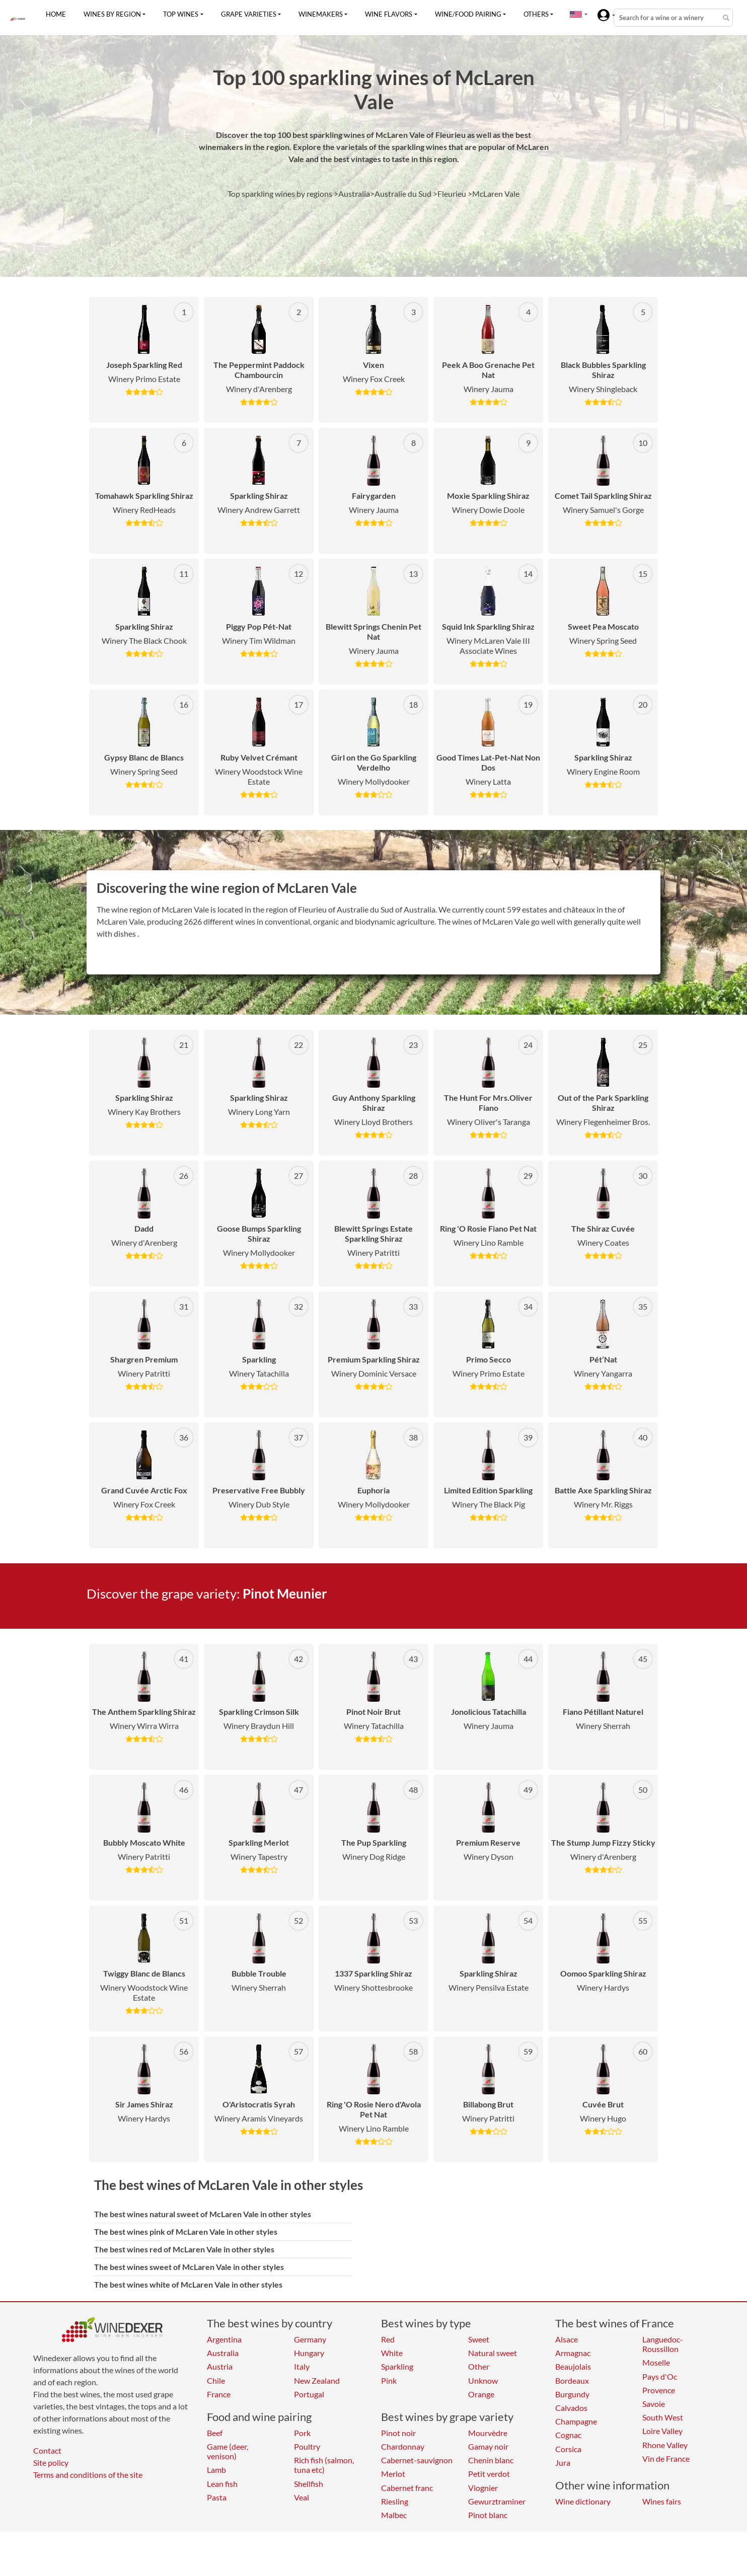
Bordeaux (572, 2380)
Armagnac (572, 2353)
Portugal (309, 2394)
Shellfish (308, 2483)
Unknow (483, 2380)
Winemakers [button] (320, 14)
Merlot (393, 2473)
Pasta (217, 2497)
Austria (220, 2366)
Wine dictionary (583, 2501)
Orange (481, 2394)
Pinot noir (398, 2433)
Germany (310, 2339)
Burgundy (572, 2394)
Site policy (50, 2462)
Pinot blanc (487, 2515)
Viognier (483, 2487)
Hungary (309, 2353)
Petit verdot (489, 2473)
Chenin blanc (490, 2460)
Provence (658, 2390)
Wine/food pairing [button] (468, 14)
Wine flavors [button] (388, 14)
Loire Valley (662, 2431)
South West (662, 2417)
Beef (214, 2433)
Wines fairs (661, 2501)
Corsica (568, 2449)
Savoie (653, 2403)
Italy (302, 2366)
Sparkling (397, 2366)
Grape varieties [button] (248, 14)
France (219, 2394)
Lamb (216, 2469)
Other (478, 2366)
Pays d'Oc (659, 2376)
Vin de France (666, 2458)
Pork (302, 2433)
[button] (576, 14)
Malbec (394, 2515)
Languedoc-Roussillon (662, 2344)
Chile (216, 2380)
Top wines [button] (180, 14)
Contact (47, 2450)
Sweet (478, 2339)
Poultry (307, 2446)
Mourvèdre (487, 2433)
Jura (562, 2462)
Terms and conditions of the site (87, 2474)
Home (56, 14)
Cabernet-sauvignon (417, 2460)
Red (388, 2339)
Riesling (394, 2501)
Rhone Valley (665, 2445)
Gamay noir (488, 2446)
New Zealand (317, 2380)
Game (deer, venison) (227, 2451)
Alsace (566, 2339)
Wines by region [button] (112, 14)
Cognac (568, 2435)
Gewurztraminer (497, 2501)
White (392, 2353)
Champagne (576, 2421)
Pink (389, 2380)
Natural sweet (492, 2353)
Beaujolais (573, 2366)
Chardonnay (402, 2446)
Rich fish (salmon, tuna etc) (324, 2464)
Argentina (224, 2339)
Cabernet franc (407, 2487)
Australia (223, 2353)
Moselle (656, 2362)
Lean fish (222, 2483)
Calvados (571, 2407)
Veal (301, 2497)
